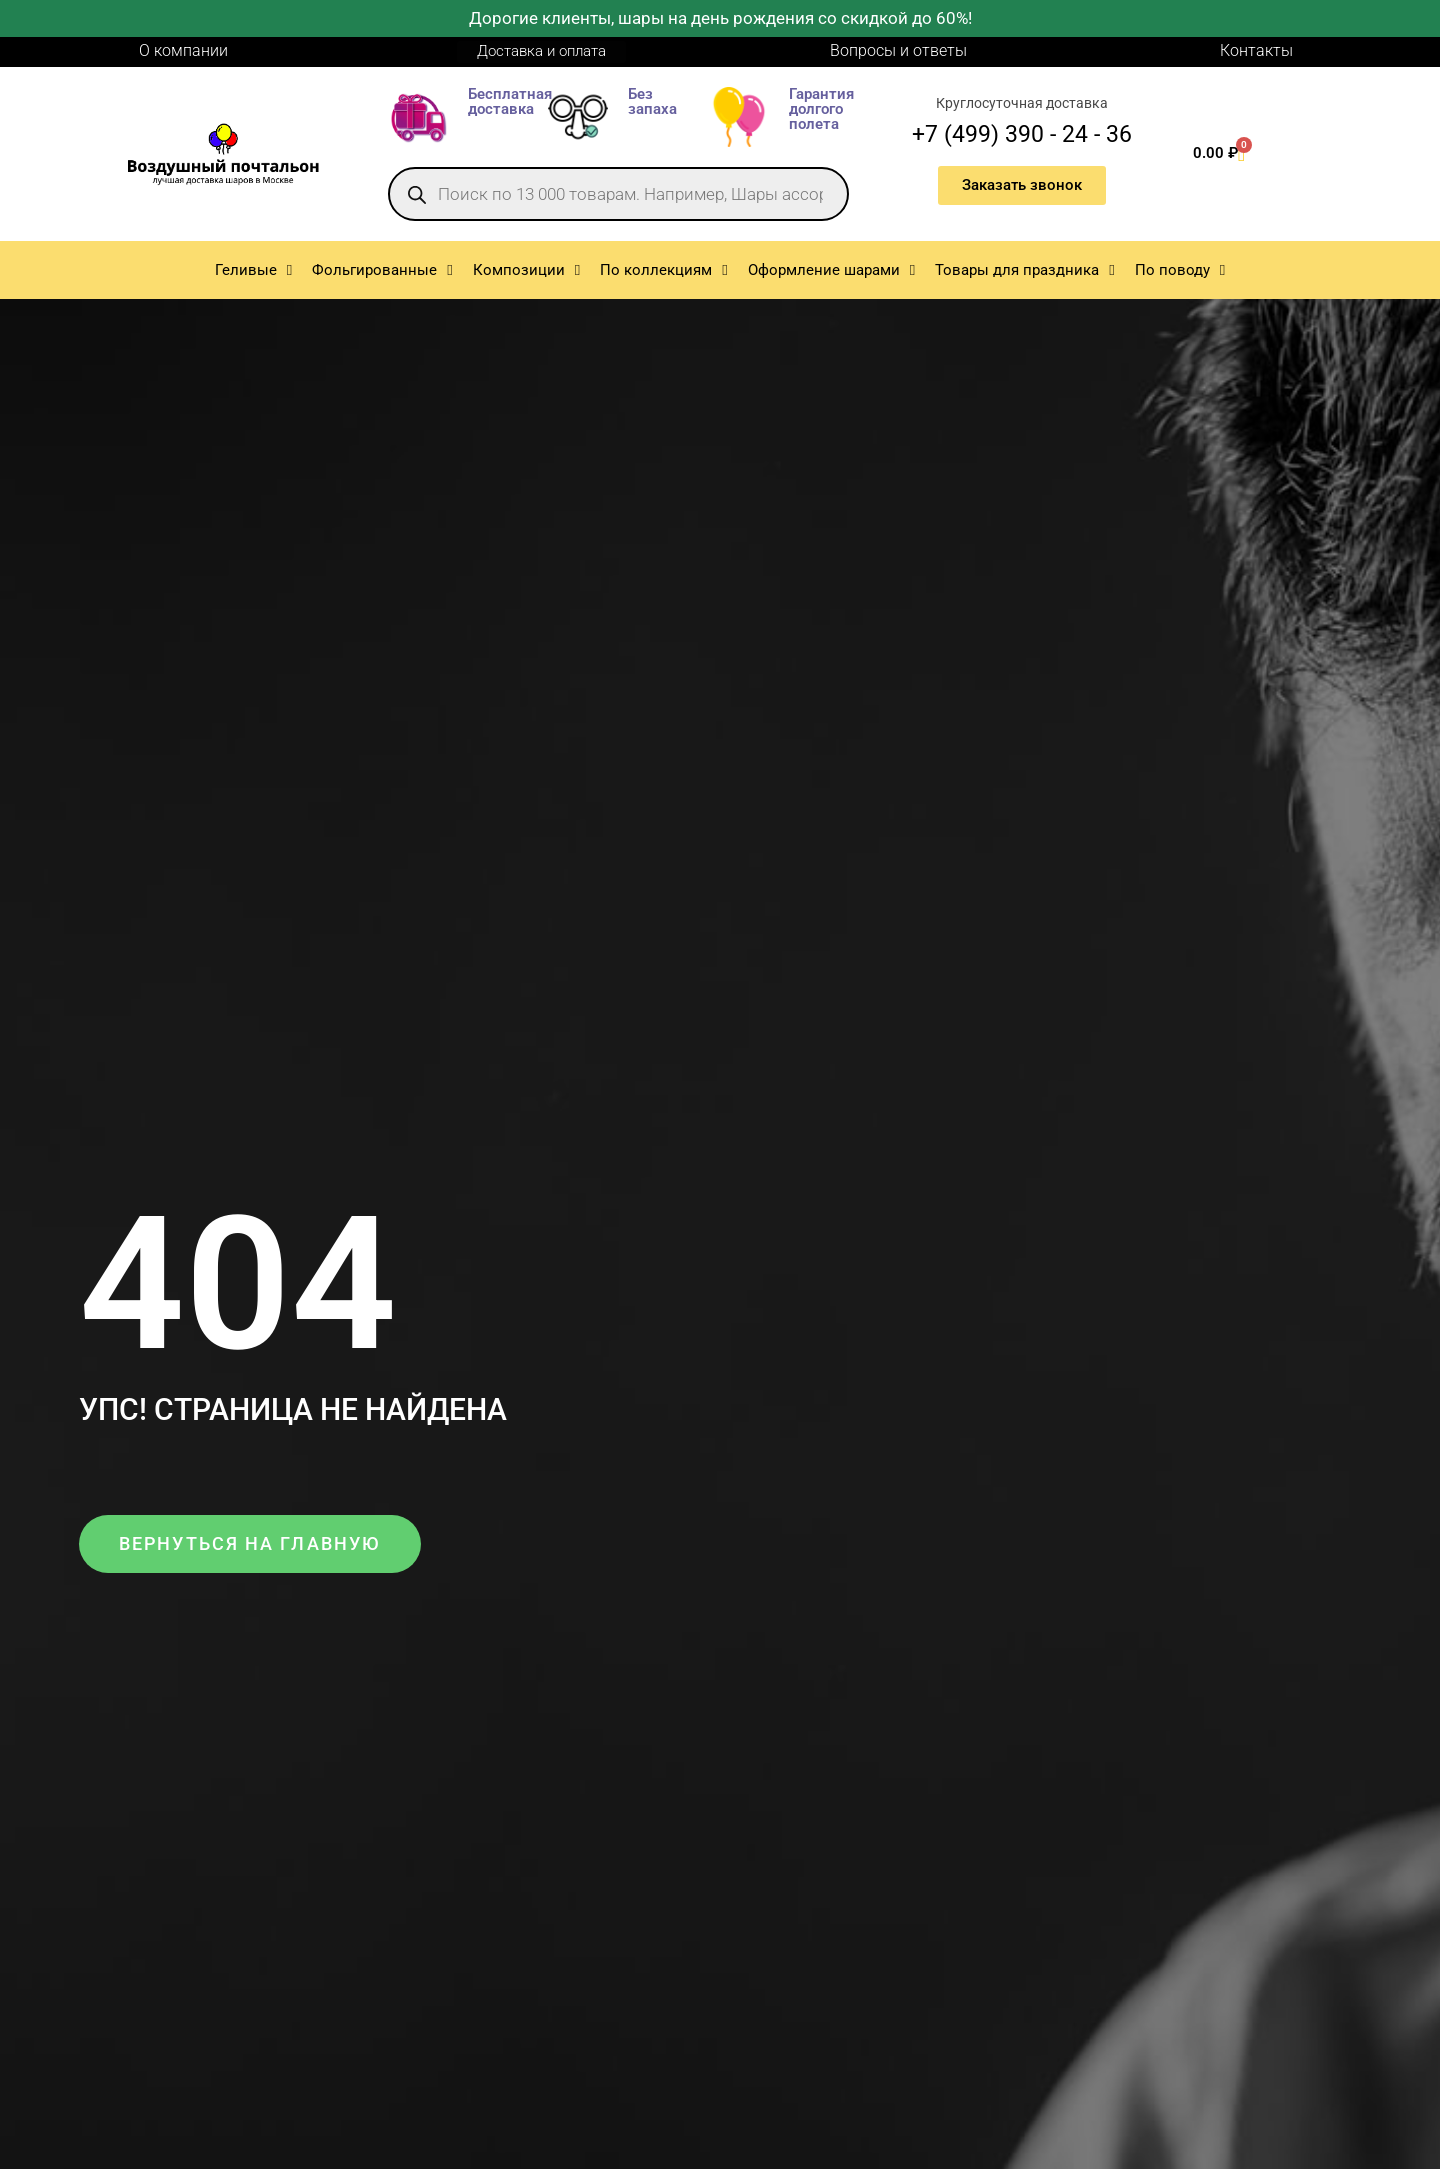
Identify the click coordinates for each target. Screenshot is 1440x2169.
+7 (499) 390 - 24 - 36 (1022, 134)
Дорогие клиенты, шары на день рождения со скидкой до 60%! (720, 18)
